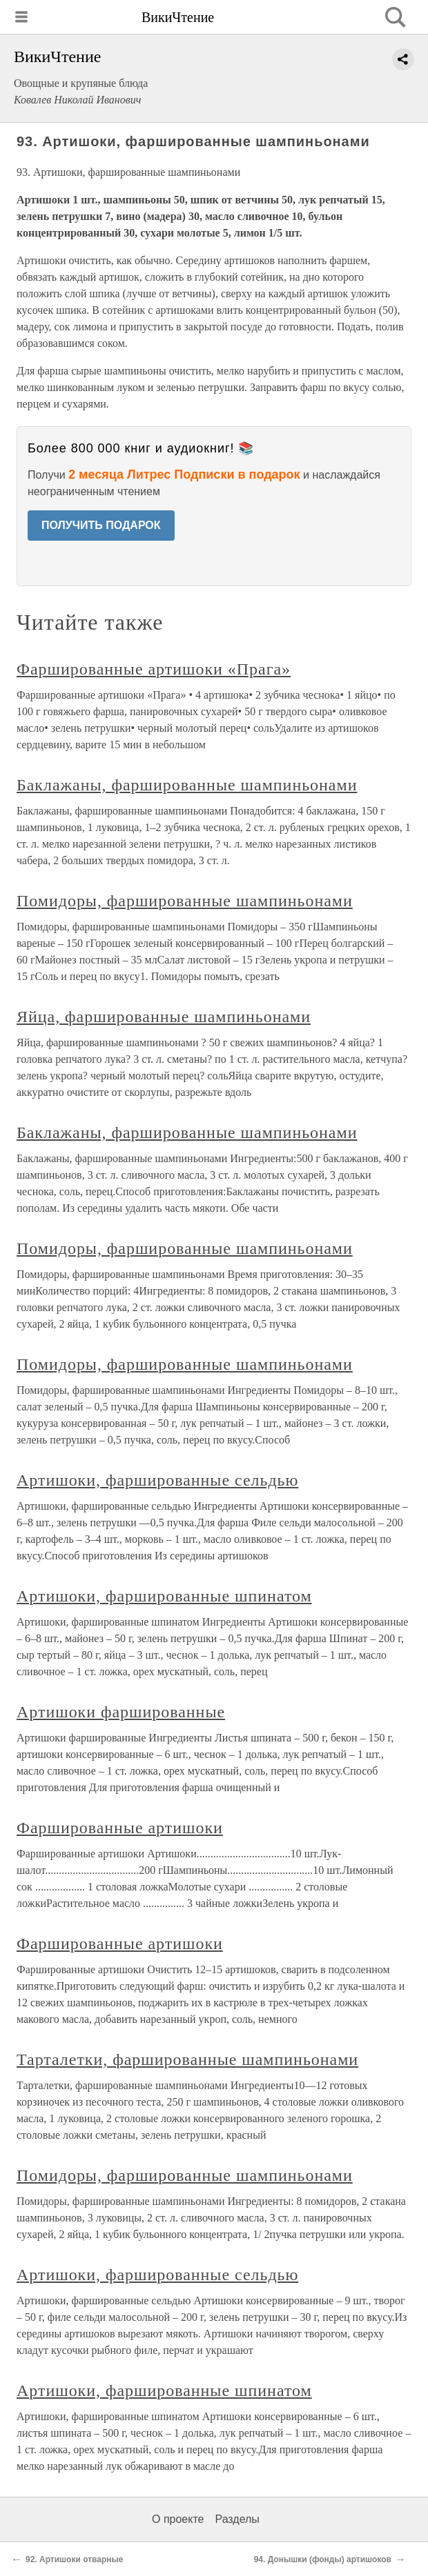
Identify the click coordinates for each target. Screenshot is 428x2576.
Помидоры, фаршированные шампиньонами (185, 901)
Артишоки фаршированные (121, 1712)
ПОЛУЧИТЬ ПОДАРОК (101, 525)
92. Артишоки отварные (74, 2559)
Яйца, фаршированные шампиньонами (164, 1017)
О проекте (178, 2519)
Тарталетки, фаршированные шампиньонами (187, 2059)
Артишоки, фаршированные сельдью (157, 1480)
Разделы (237, 2519)
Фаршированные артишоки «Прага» (154, 669)
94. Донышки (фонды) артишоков (322, 2559)
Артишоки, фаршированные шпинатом (164, 1596)
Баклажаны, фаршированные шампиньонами (187, 785)
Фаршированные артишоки (120, 1828)
